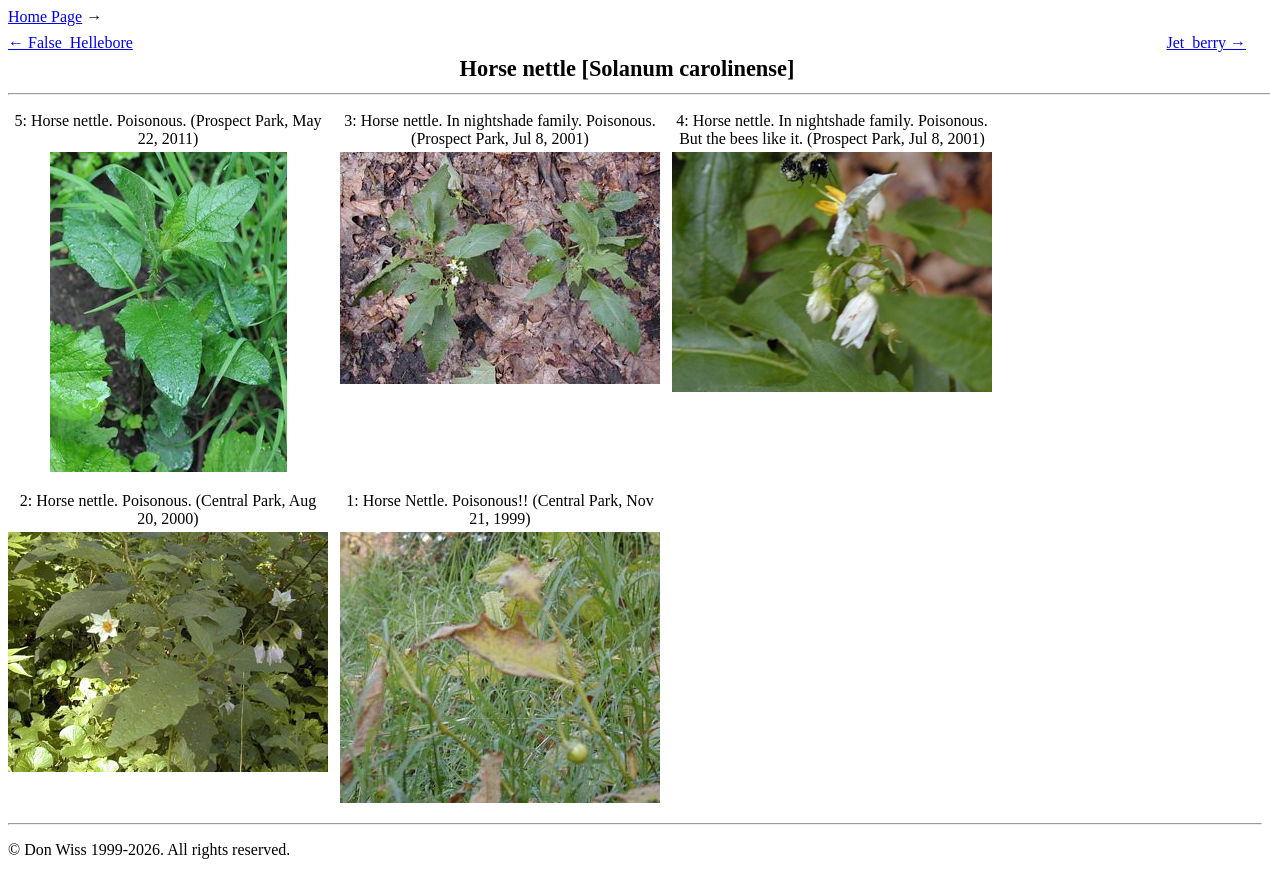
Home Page (45, 16)
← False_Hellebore (70, 42)
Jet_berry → (1206, 42)
